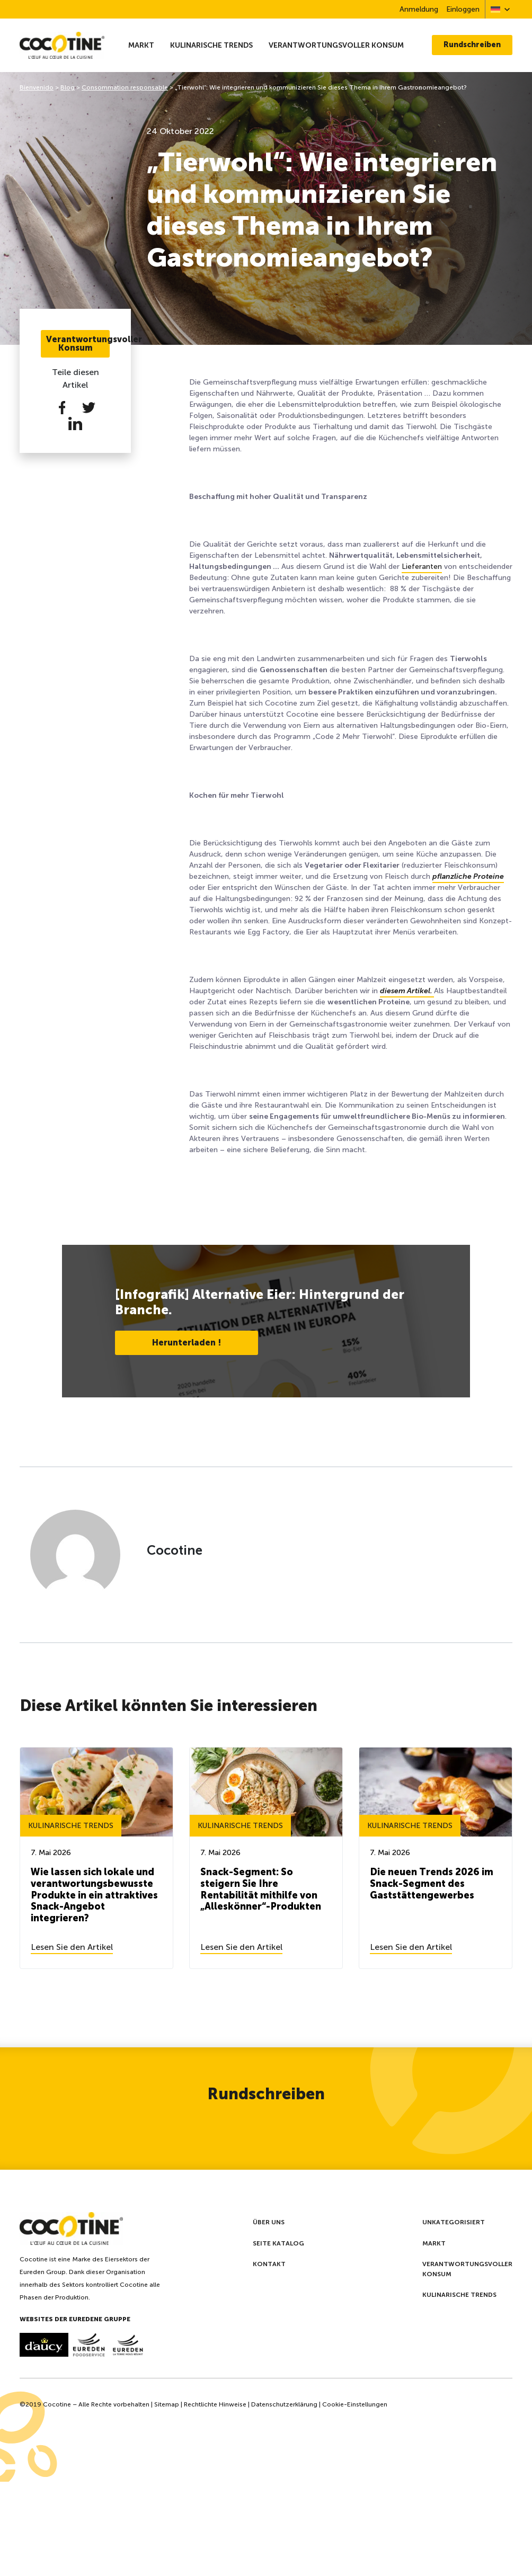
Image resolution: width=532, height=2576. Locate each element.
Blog (67, 87)
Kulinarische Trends (211, 45)
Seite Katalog (278, 2243)
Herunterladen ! (186, 1343)
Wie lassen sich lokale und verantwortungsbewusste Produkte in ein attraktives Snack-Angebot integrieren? (94, 1894)
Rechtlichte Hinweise (215, 2404)
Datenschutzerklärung (284, 2404)
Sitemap (166, 2404)
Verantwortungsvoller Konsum (336, 45)
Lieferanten (422, 566)
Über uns (269, 2222)
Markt (141, 45)
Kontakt (269, 2264)
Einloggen (463, 9)
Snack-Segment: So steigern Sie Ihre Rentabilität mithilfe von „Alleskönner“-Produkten (260, 1889)
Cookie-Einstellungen (354, 2404)
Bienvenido (37, 87)
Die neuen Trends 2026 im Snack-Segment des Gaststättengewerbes (431, 1883)
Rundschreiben (472, 44)
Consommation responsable (125, 87)
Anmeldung (419, 9)
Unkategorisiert (453, 2222)
